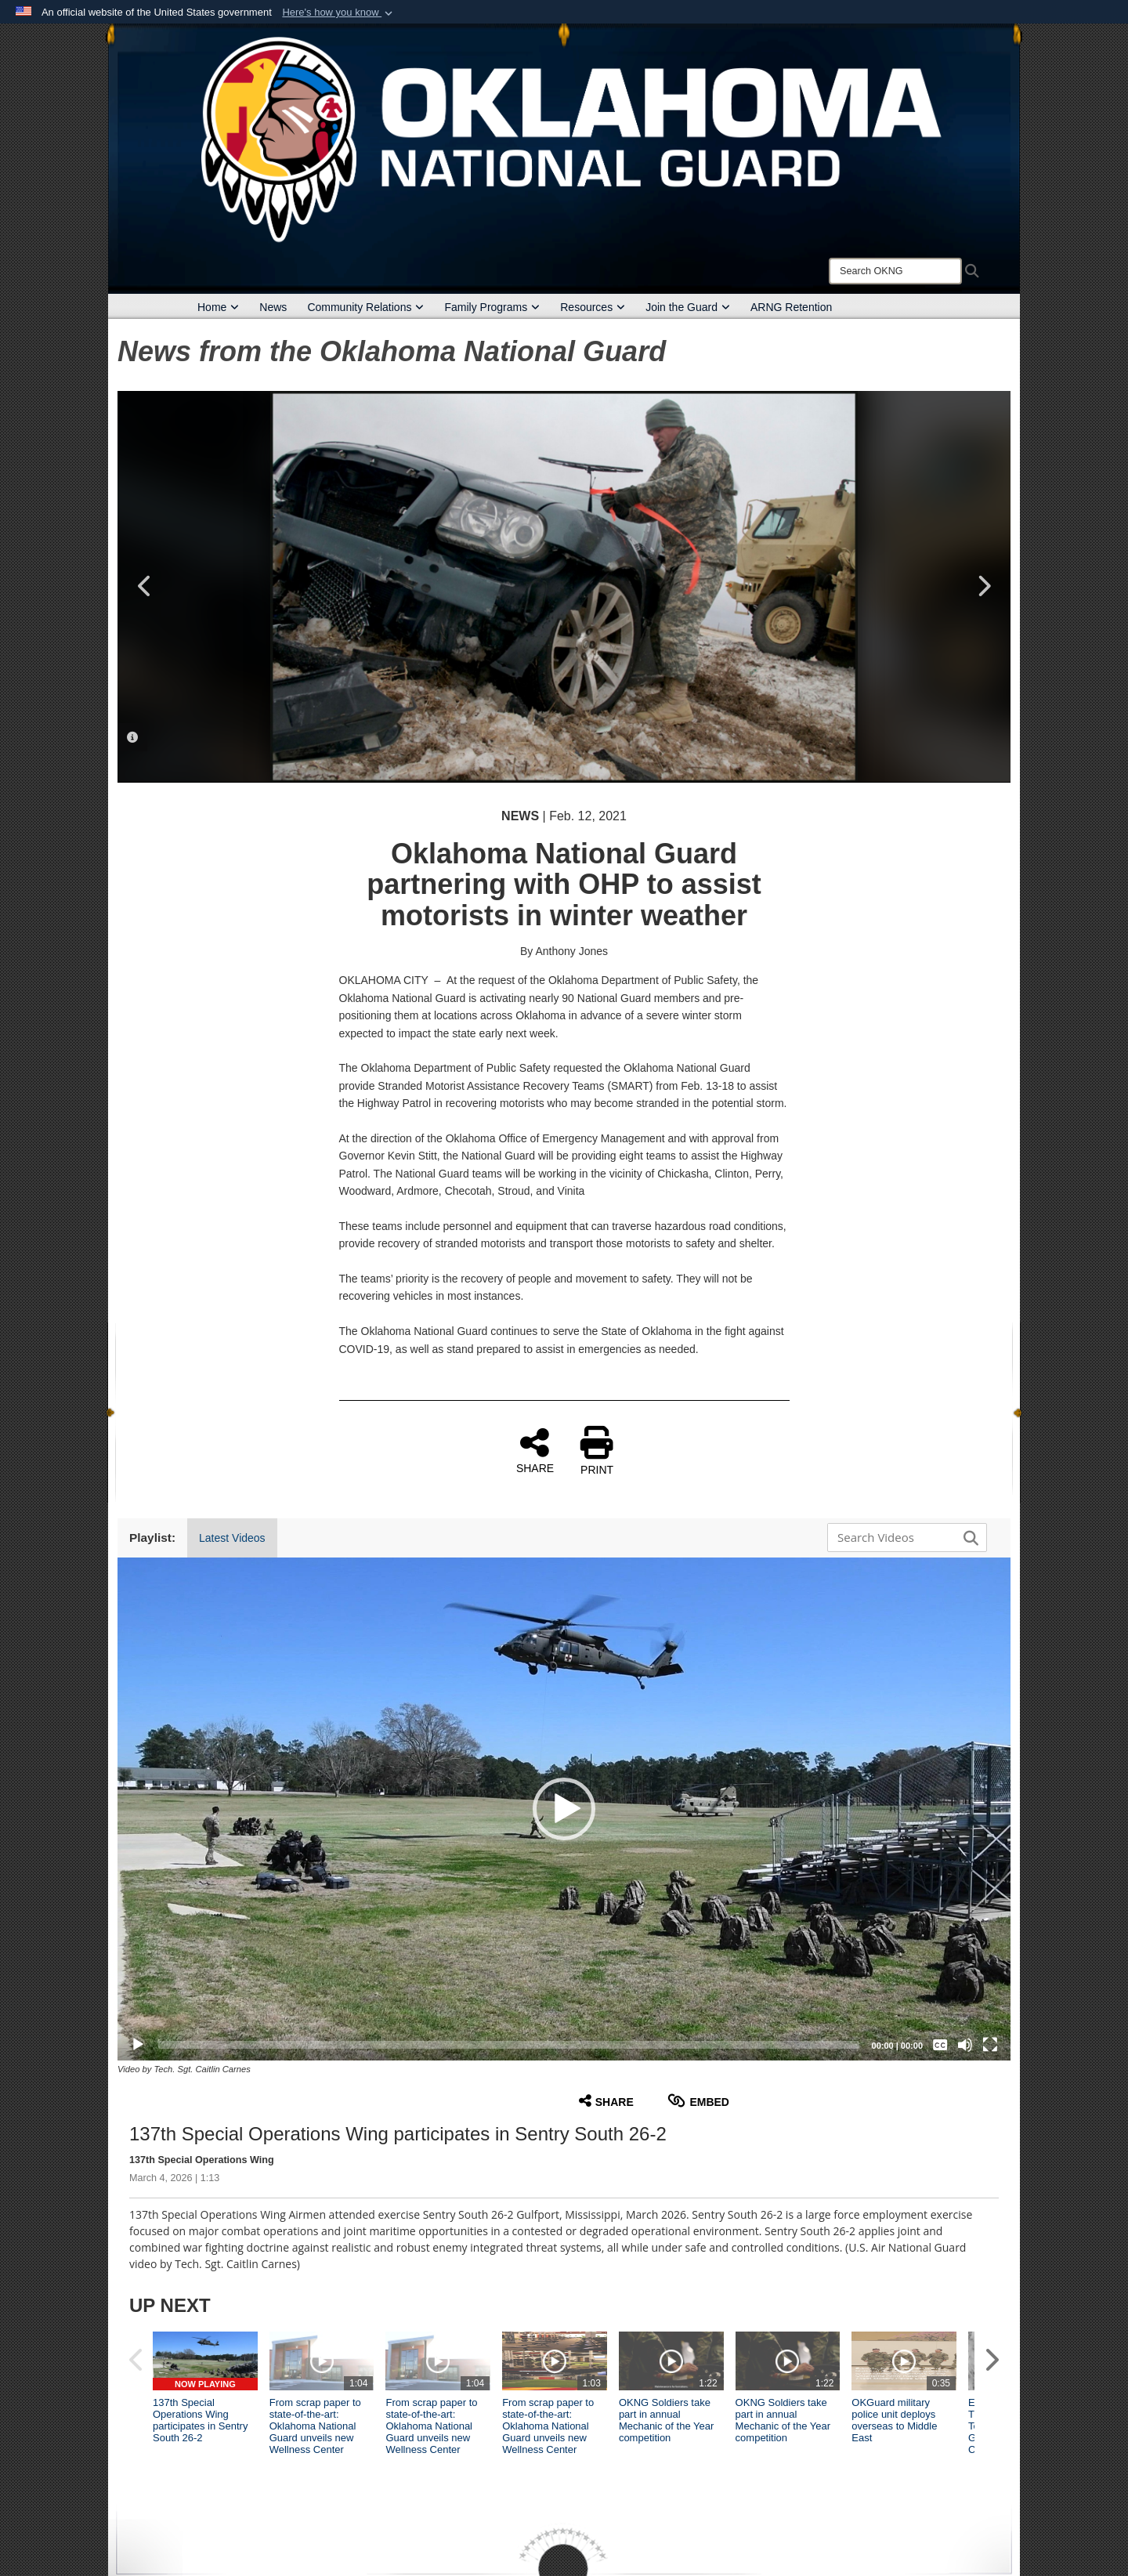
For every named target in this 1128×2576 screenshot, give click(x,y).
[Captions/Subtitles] (940, 2045)
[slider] (508, 2045)
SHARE (535, 1450)
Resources (592, 307)
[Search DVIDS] (903, 1537)
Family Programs (492, 307)
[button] (339, 12)
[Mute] (965, 2045)
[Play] (138, 2045)
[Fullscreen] (990, 2045)
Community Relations (365, 307)
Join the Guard (687, 307)
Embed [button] (698, 2100)
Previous (145, 586)
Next (983, 586)
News (273, 307)
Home (218, 307)
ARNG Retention (791, 307)
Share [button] (606, 2100)
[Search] (895, 271)
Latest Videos (232, 1538)
